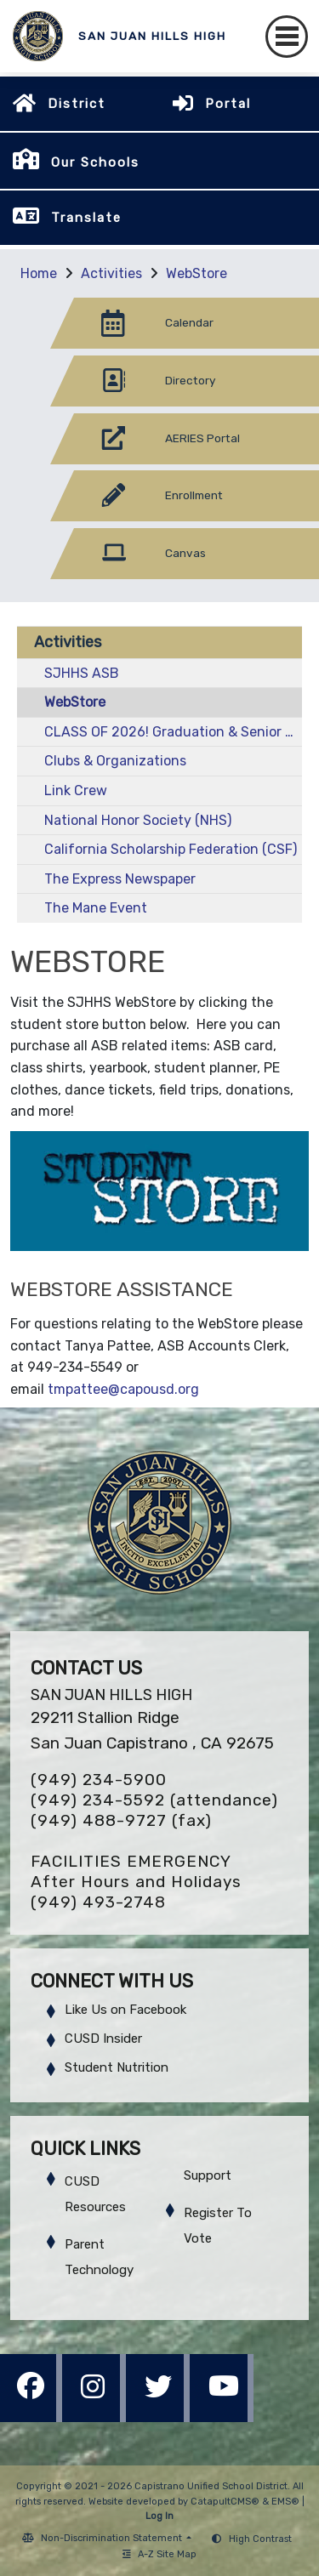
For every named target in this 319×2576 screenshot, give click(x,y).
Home (38, 273)
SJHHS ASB (81, 673)
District (76, 103)
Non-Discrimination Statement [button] (113, 2538)
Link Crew (75, 790)
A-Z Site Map (159, 2554)
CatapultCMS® (225, 2501)
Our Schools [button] (95, 162)
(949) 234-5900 (99, 1779)
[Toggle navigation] (286, 36)
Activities (111, 273)
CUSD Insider (103, 2038)
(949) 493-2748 (98, 1902)
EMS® (285, 2501)
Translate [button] (86, 217)
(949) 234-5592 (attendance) (154, 1800)
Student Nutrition (116, 2067)
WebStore (196, 273)
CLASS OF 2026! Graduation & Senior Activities (173, 732)
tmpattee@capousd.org (123, 1389)
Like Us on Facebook (125, 2009)
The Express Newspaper (120, 879)
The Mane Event (95, 908)
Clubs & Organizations (115, 761)
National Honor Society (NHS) (137, 820)
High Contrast (260, 2539)
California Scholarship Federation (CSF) (170, 849)
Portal (228, 103)
